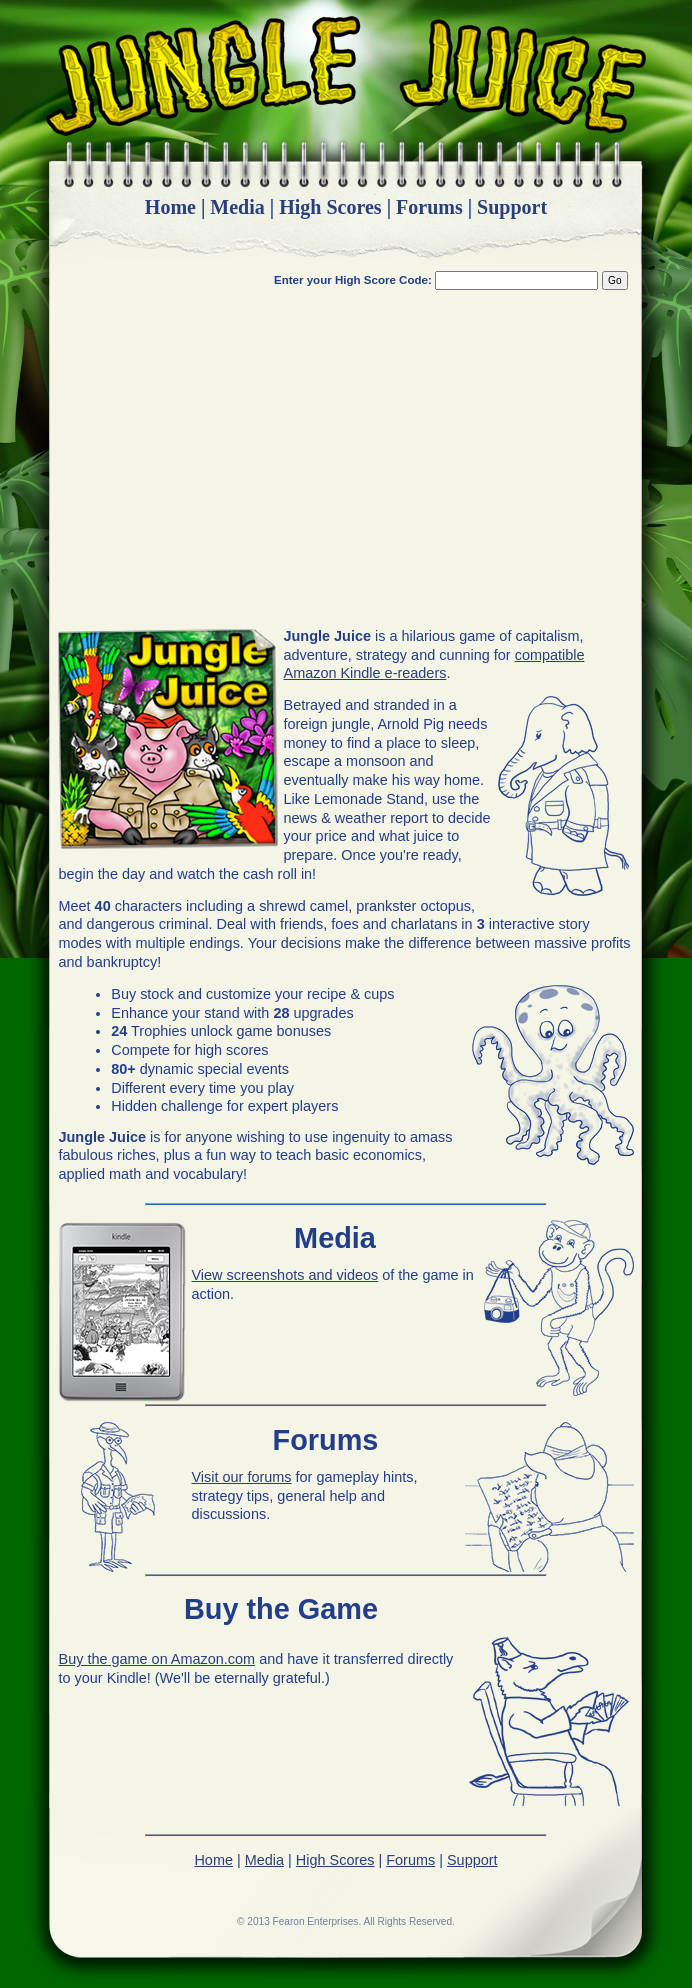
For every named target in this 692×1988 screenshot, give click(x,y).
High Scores (330, 207)
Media (237, 207)
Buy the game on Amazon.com (157, 1659)
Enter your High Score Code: (354, 280)
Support (512, 207)
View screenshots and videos (285, 1275)
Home (170, 207)
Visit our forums (242, 1477)
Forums (429, 207)
